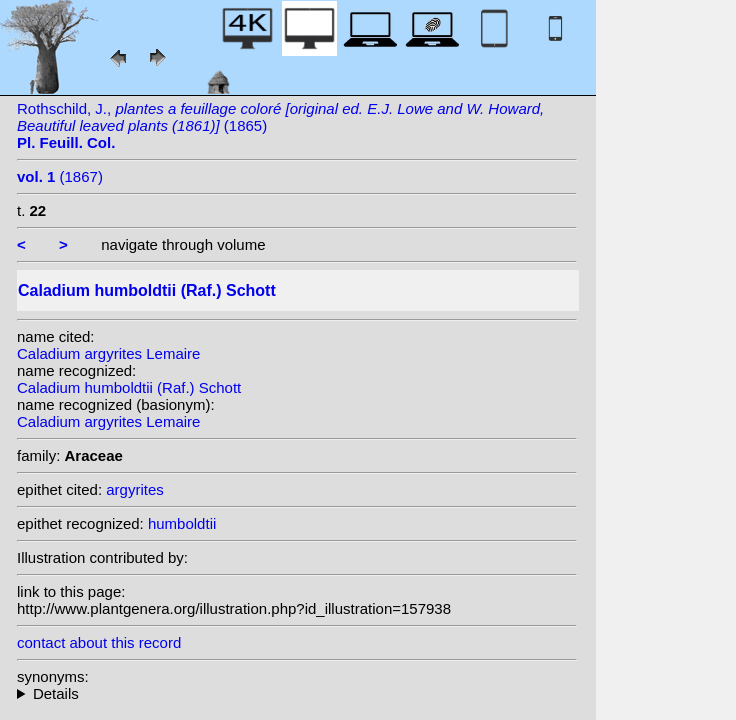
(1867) (60, 176)
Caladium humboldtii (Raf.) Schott (129, 387)
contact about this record (99, 642)
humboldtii (182, 523)
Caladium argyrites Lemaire (108, 353)
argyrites (135, 489)
